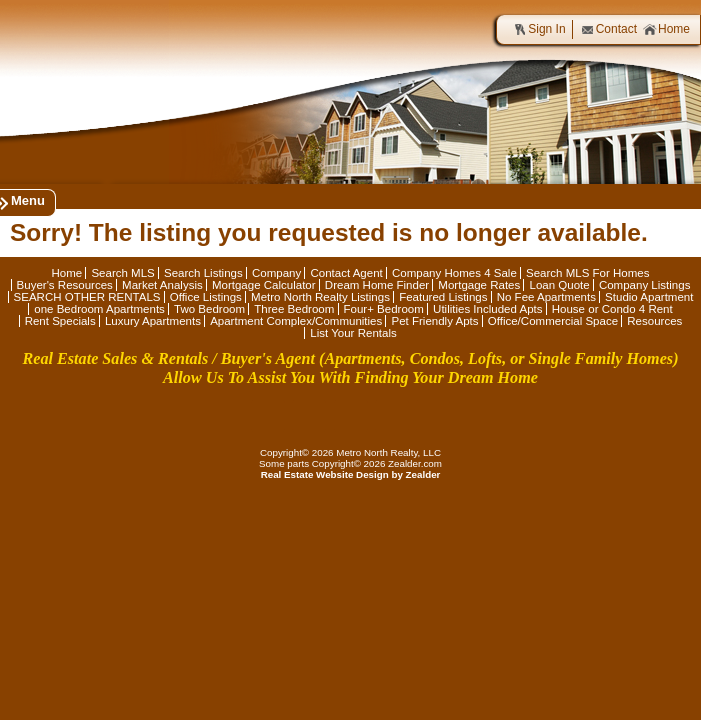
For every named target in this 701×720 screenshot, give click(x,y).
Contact (609, 29)
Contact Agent (346, 273)
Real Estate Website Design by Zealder (351, 474)
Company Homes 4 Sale (454, 273)
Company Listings (645, 285)
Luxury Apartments (153, 321)
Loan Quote (559, 285)
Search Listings (203, 273)
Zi (392, 416)
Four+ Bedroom (384, 309)
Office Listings (206, 297)
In (433, 416)
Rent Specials (60, 321)
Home (666, 29)
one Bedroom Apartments (99, 309)
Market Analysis (162, 285)
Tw (309, 416)
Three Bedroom (294, 309)
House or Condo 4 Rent (612, 309)
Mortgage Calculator (264, 285)
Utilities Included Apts (487, 309)
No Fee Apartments (546, 297)
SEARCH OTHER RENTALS (87, 297)
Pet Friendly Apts (434, 321)
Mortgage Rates (479, 285)
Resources (654, 321)
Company (276, 273)
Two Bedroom (209, 309)
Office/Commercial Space (553, 321)
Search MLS (122, 273)
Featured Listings (443, 297)
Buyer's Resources (65, 285)
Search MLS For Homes (588, 273)
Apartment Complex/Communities (296, 321)
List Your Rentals (353, 333)
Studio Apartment (649, 297)
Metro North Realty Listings (320, 297)
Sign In (539, 29)
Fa (268, 416)
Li (351, 416)
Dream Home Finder (377, 285)
